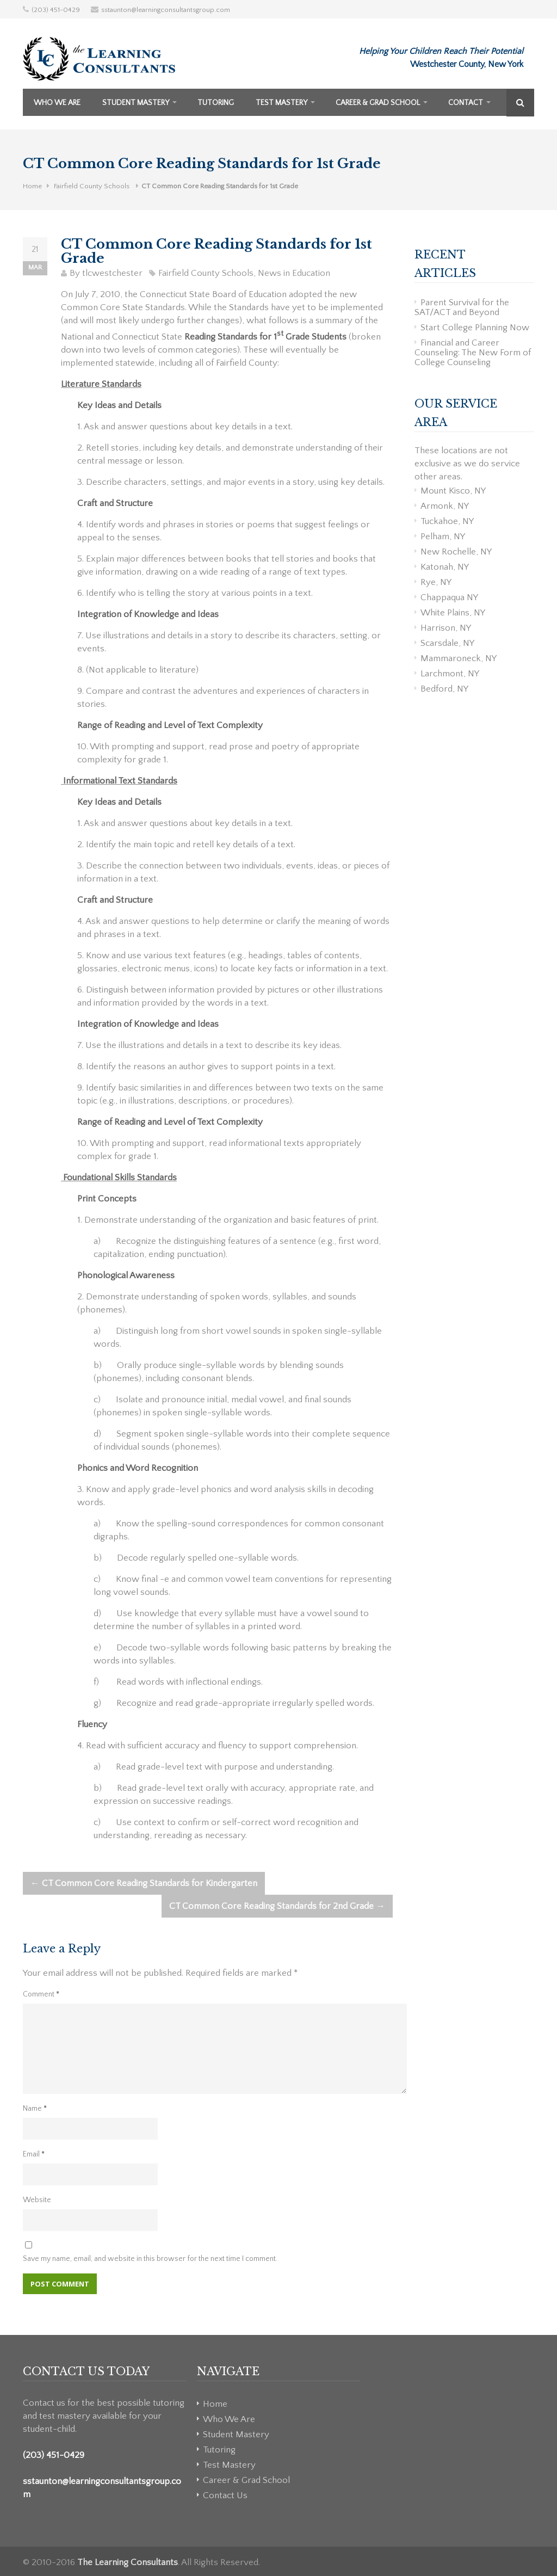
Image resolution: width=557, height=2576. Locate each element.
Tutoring (215, 102)
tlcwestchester (112, 273)
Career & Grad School (378, 102)
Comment (41, 1994)
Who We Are (57, 102)
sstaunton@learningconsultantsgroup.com (165, 10)
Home (32, 186)
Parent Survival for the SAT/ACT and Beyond (461, 307)
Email (34, 2154)
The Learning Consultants (127, 2562)
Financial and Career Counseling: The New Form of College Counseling (472, 352)
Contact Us (225, 2495)
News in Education (294, 273)
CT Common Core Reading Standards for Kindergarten (143, 1883)
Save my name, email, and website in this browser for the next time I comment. (150, 2258)
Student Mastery (135, 102)
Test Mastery (281, 102)
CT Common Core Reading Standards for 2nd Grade (277, 1906)
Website (37, 2200)
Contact (465, 102)
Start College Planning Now (474, 327)
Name (35, 2108)
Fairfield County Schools (91, 186)
